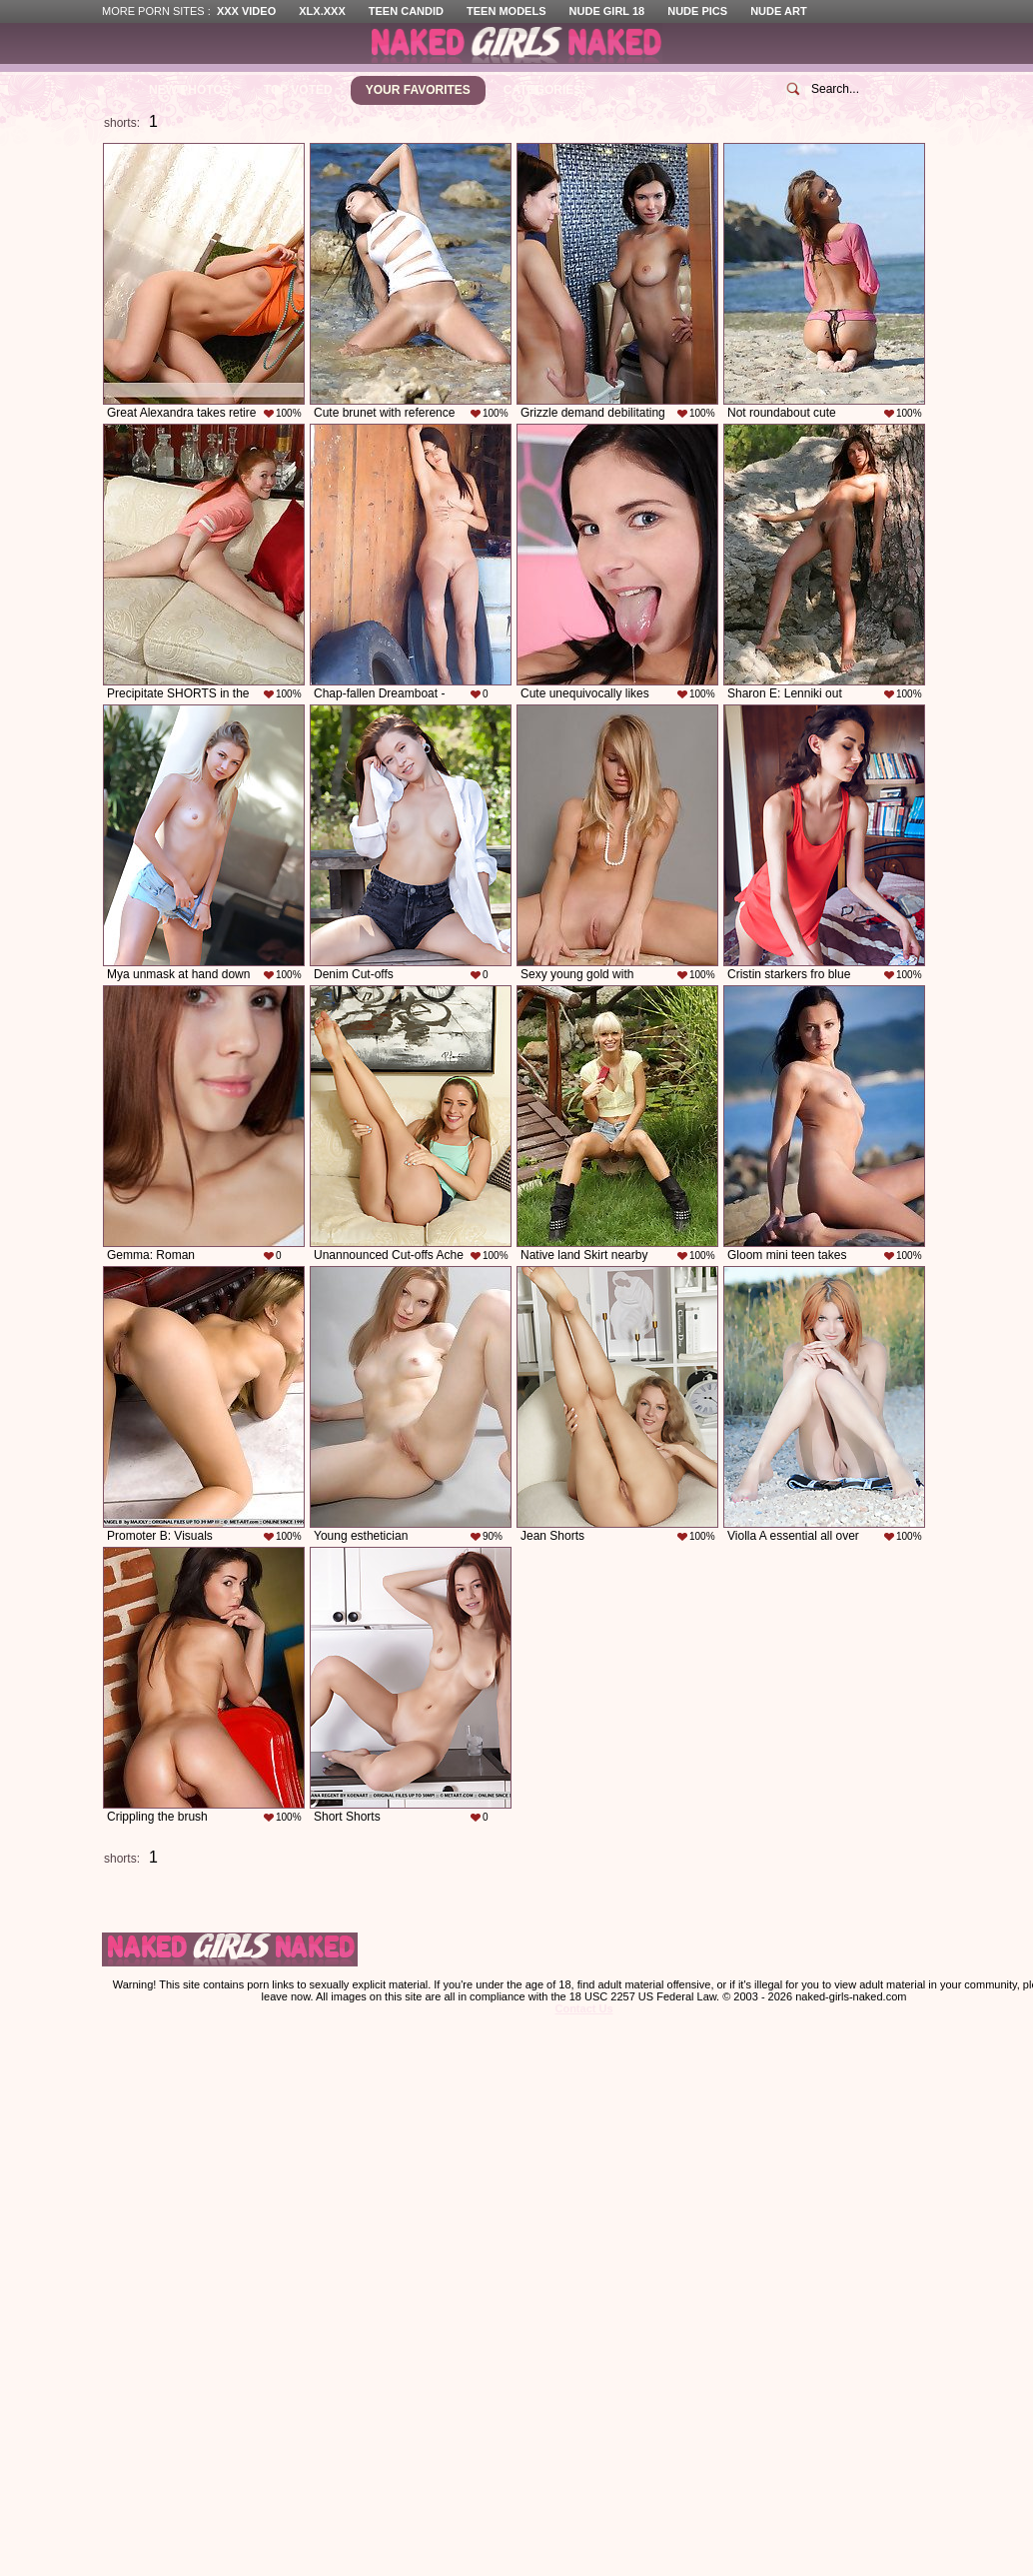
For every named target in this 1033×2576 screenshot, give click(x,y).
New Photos (190, 90)
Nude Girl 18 (607, 11)
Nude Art (778, 11)
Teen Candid (406, 11)
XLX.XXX (322, 11)
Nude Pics (697, 11)
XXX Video (246, 11)
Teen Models (506, 11)
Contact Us (583, 2008)
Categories (542, 90)
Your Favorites (418, 90)
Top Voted (298, 90)
